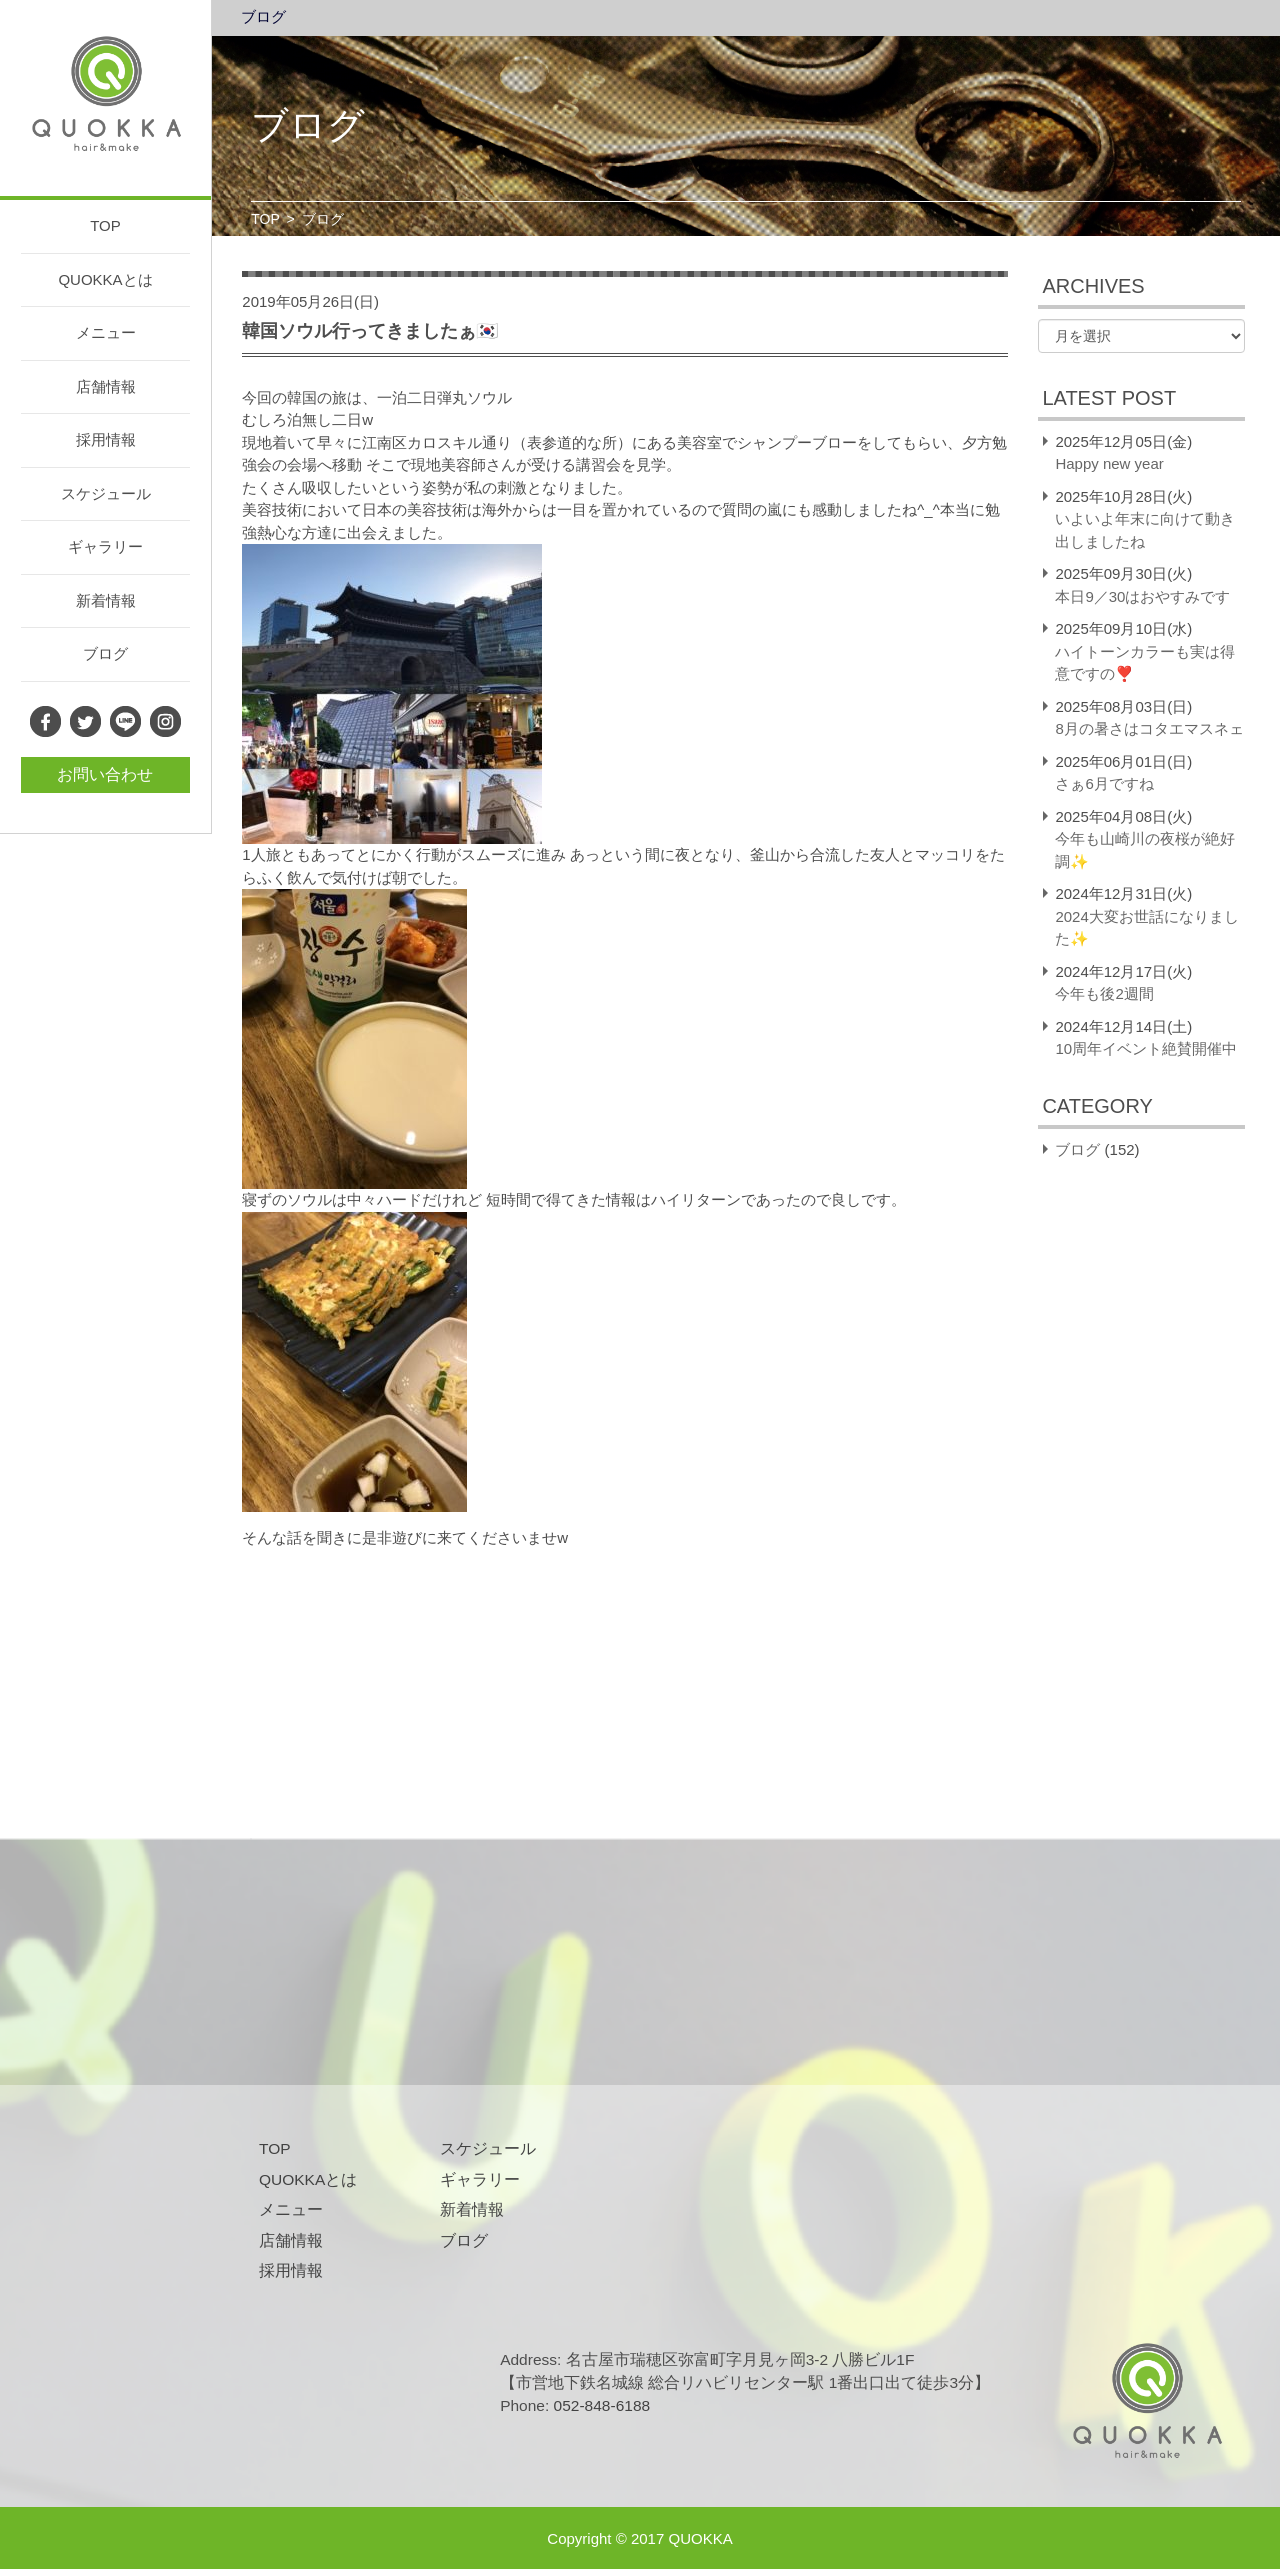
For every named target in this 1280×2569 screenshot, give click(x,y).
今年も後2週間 (1104, 993)
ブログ (105, 653)
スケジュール (106, 493)
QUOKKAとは (105, 279)
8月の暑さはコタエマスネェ (1149, 728)
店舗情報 (106, 386)
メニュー (106, 332)
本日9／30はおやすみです (1142, 596)
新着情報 (106, 600)
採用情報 (106, 439)
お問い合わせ (105, 774)
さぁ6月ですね (1104, 783)
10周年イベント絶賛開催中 (1146, 1048)
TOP (105, 225)
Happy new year (1109, 463)
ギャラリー (105, 546)
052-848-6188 (602, 2405)
